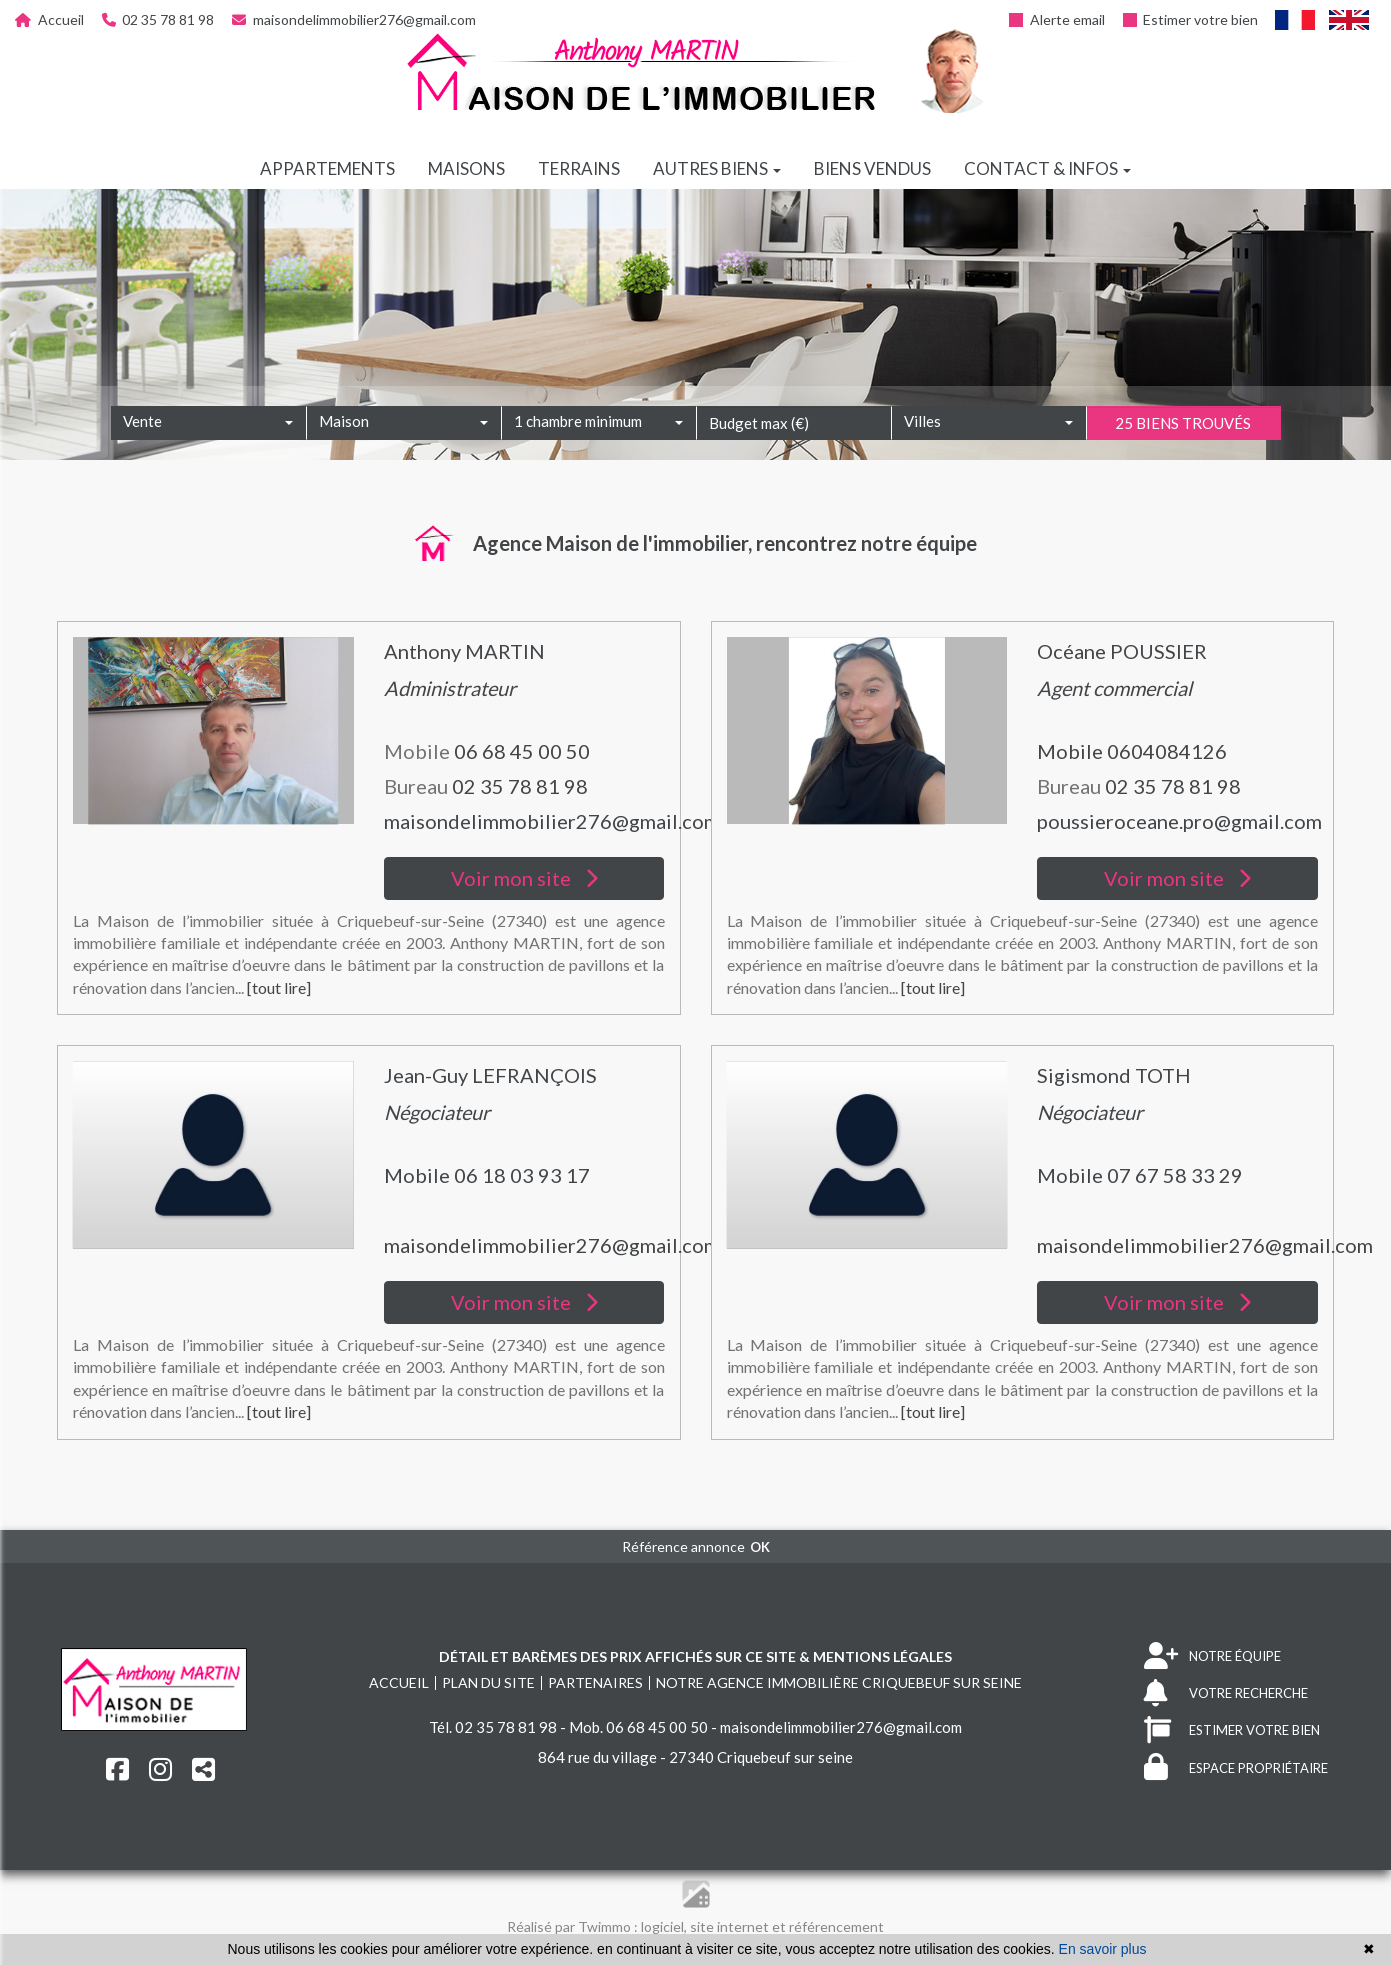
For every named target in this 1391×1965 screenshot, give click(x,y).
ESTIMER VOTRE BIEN (1232, 1730)
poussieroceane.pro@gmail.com (1179, 821)
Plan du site (488, 1682)
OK (760, 1547)
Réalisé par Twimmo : (572, 1926)
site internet (731, 1926)
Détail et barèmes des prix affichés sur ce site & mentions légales (695, 1656)
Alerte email (1057, 19)
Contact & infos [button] (1047, 168)
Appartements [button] (327, 168)
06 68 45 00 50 (522, 751)
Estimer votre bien (1191, 19)
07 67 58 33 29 (1175, 1175)
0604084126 (1167, 751)
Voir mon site (524, 878)
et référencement (828, 1926)
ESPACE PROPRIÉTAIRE (1236, 1767)
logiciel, (665, 1926)
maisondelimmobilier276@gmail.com (354, 19)
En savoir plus (1103, 1949)
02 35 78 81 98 (158, 19)
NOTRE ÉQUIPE (1212, 1656)
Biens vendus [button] (872, 168)
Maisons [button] (466, 168)
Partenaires (595, 1682)
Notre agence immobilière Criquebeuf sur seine (839, 1682)
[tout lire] (279, 987)
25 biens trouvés (1183, 452)
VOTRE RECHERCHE (1226, 1693)
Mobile (1072, 751)
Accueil (49, 19)
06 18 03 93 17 (522, 1175)
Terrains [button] (579, 168)
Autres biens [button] (717, 168)
